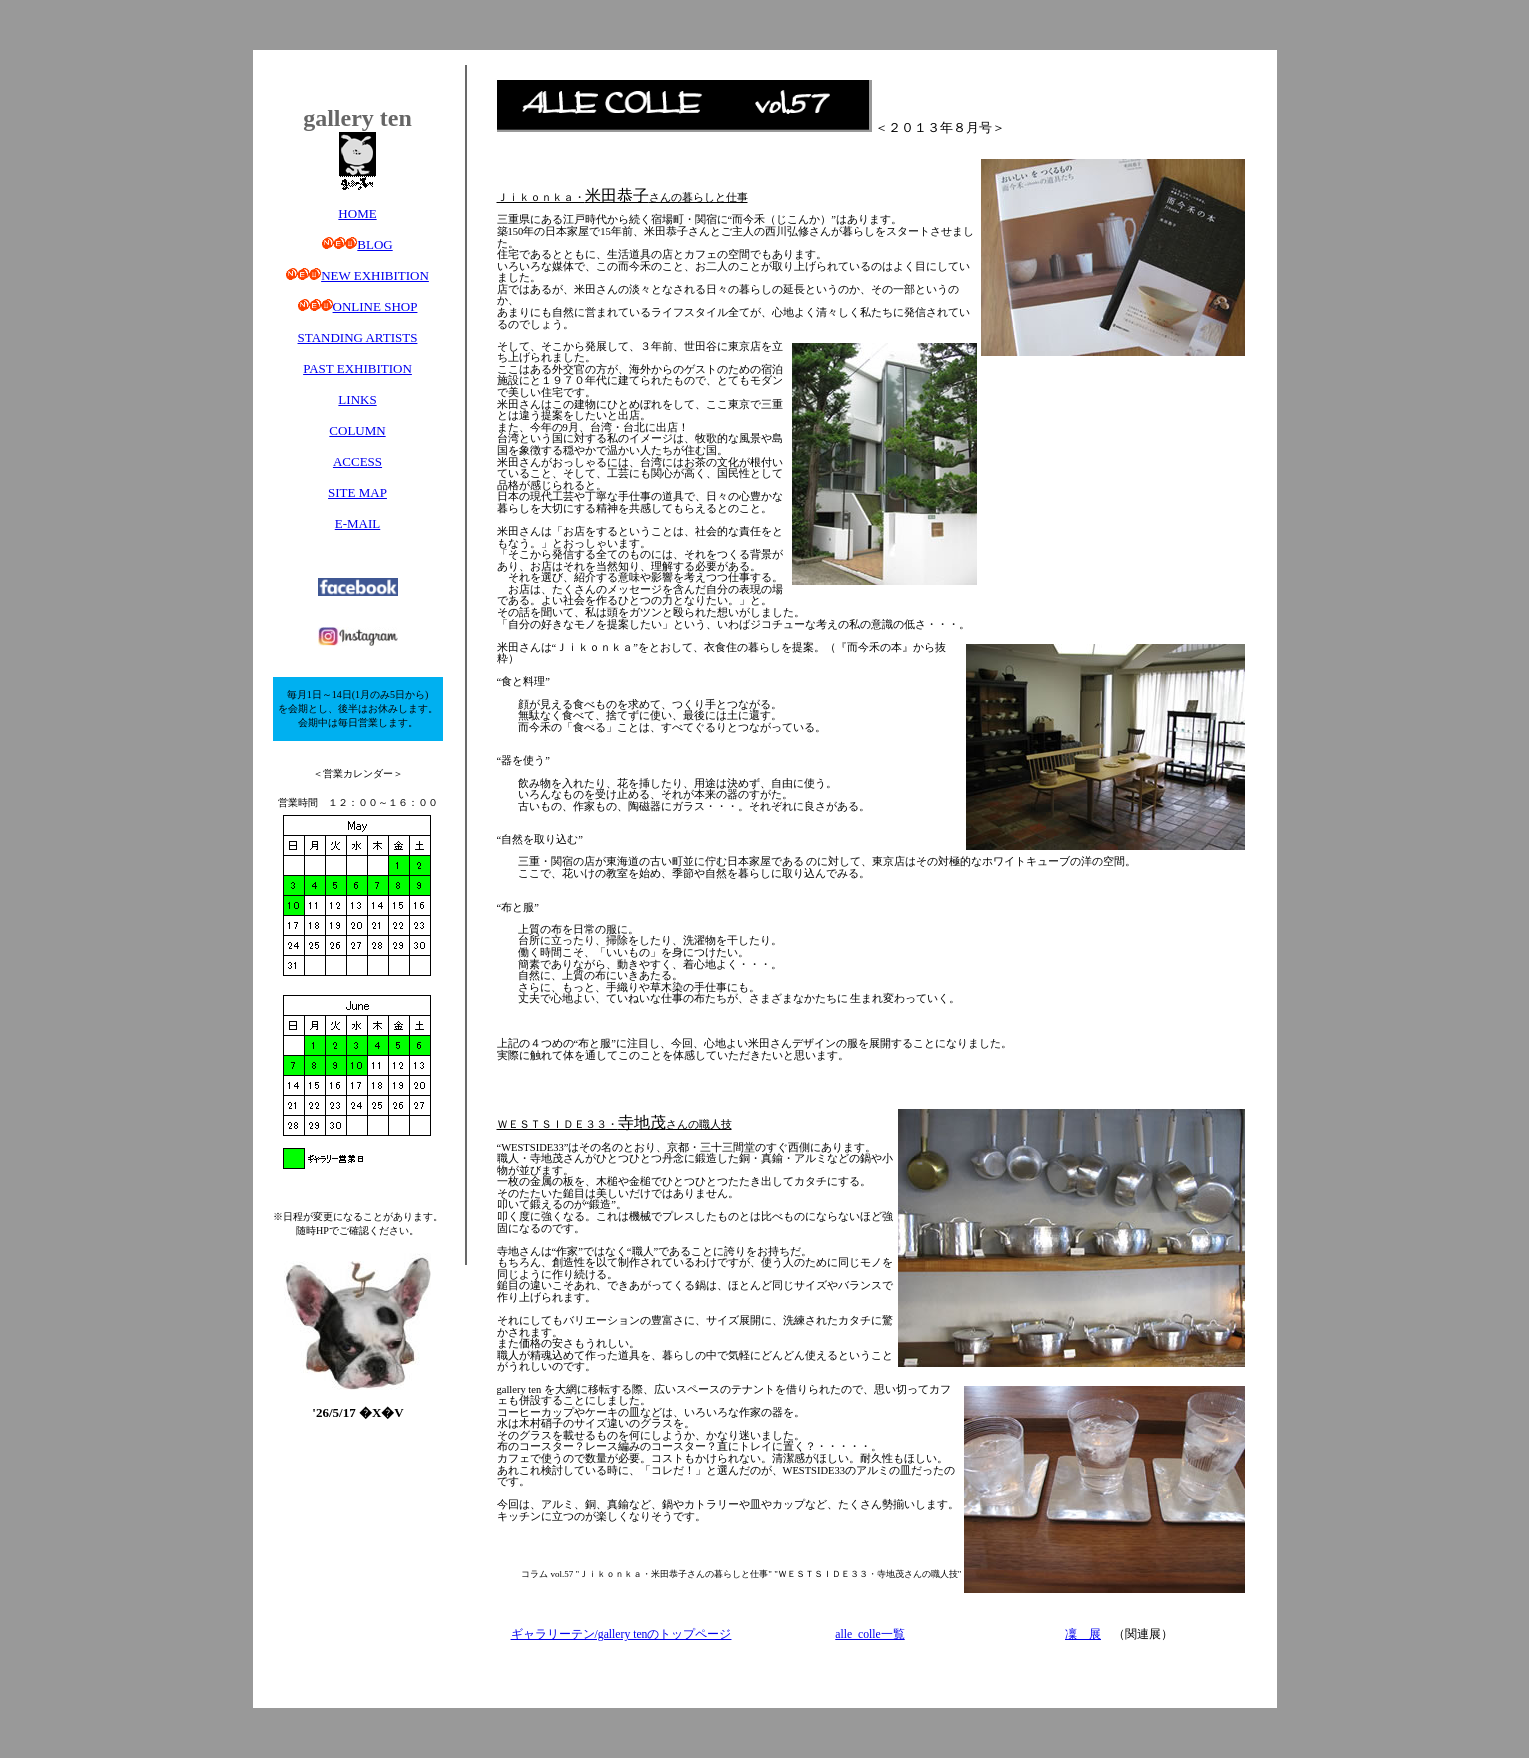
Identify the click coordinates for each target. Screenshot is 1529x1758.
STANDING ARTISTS (358, 337)
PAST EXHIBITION (357, 368)
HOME (357, 213)
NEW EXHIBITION (375, 275)
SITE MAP (357, 492)
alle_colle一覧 (869, 1634)
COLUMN (357, 430)
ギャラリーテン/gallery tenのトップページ (621, 1634)
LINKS (357, 399)
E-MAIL (358, 523)
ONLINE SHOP (375, 306)
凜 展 (1083, 1634)
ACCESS (357, 461)
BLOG (374, 244)
